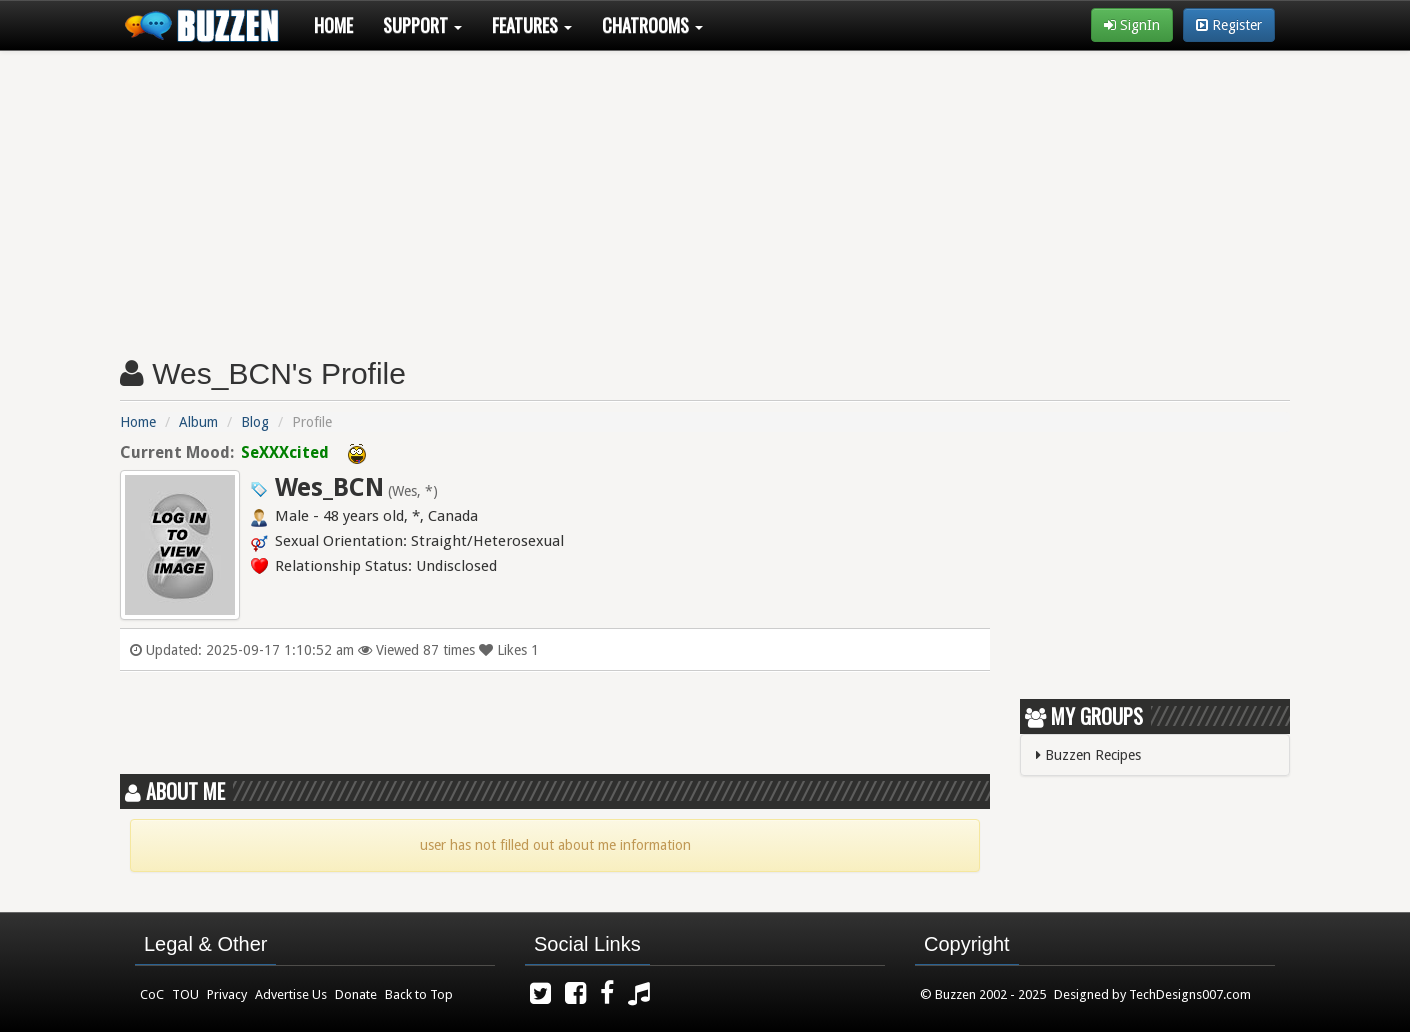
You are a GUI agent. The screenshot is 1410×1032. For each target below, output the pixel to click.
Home (333, 25)
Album (198, 422)
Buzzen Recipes (1088, 755)
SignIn (1132, 25)
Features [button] (532, 25)
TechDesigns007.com (1190, 994)
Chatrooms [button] (652, 25)
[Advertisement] (705, 196)
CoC (152, 994)
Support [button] (422, 25)
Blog (255, 422)
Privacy (227, 994)
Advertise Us (291, 994)
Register (1229, 25)
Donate (356, 994)
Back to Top (419, 994)
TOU (185, 994)
